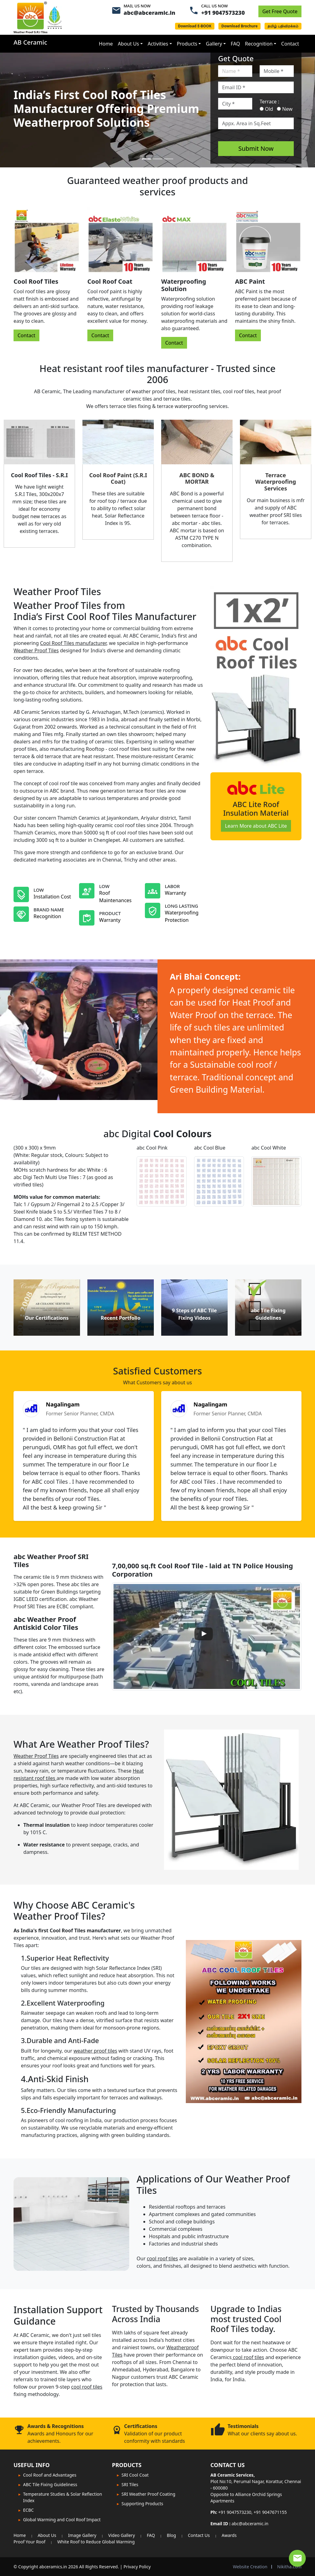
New (285, 109)
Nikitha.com (289, 2567)
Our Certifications (47, 1317)
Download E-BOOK (195, 26)
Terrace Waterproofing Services (275, 481)
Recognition (259, 43)
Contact (290, 43)
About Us (128, 43)
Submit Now (256, 148)
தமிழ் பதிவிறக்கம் (283, 26)
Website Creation (250, 2567)
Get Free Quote (279, 11)
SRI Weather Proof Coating (148, 2494)
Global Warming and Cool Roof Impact (62, 2519)
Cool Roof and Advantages (49, 2475)
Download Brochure (239, 26)
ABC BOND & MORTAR (197, 478)
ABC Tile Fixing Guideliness (50, 2484)
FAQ (235, 43)
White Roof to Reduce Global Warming (96, 2542)
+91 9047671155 (270, 2512)
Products (187, 43)
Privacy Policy (136, 2567)
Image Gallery (82, 2535)
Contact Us (199, 2535)
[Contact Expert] (297, 2558)
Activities (158, 43)
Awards (229, 2535)
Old (266, 109)
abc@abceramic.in (149, 12)
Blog (171, 2535)
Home (106, 43)
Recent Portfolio (120, 1317)
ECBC (28, 2510)
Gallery (214, 43)
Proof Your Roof (30, 2542)
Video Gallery (121, 2535)
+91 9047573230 (223, 12)
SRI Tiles (130, 2484)
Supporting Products (142, 2503)
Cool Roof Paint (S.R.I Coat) (118, 478)
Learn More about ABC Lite (256, 825)
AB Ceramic (30, 42)
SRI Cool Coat (135, 2475)
